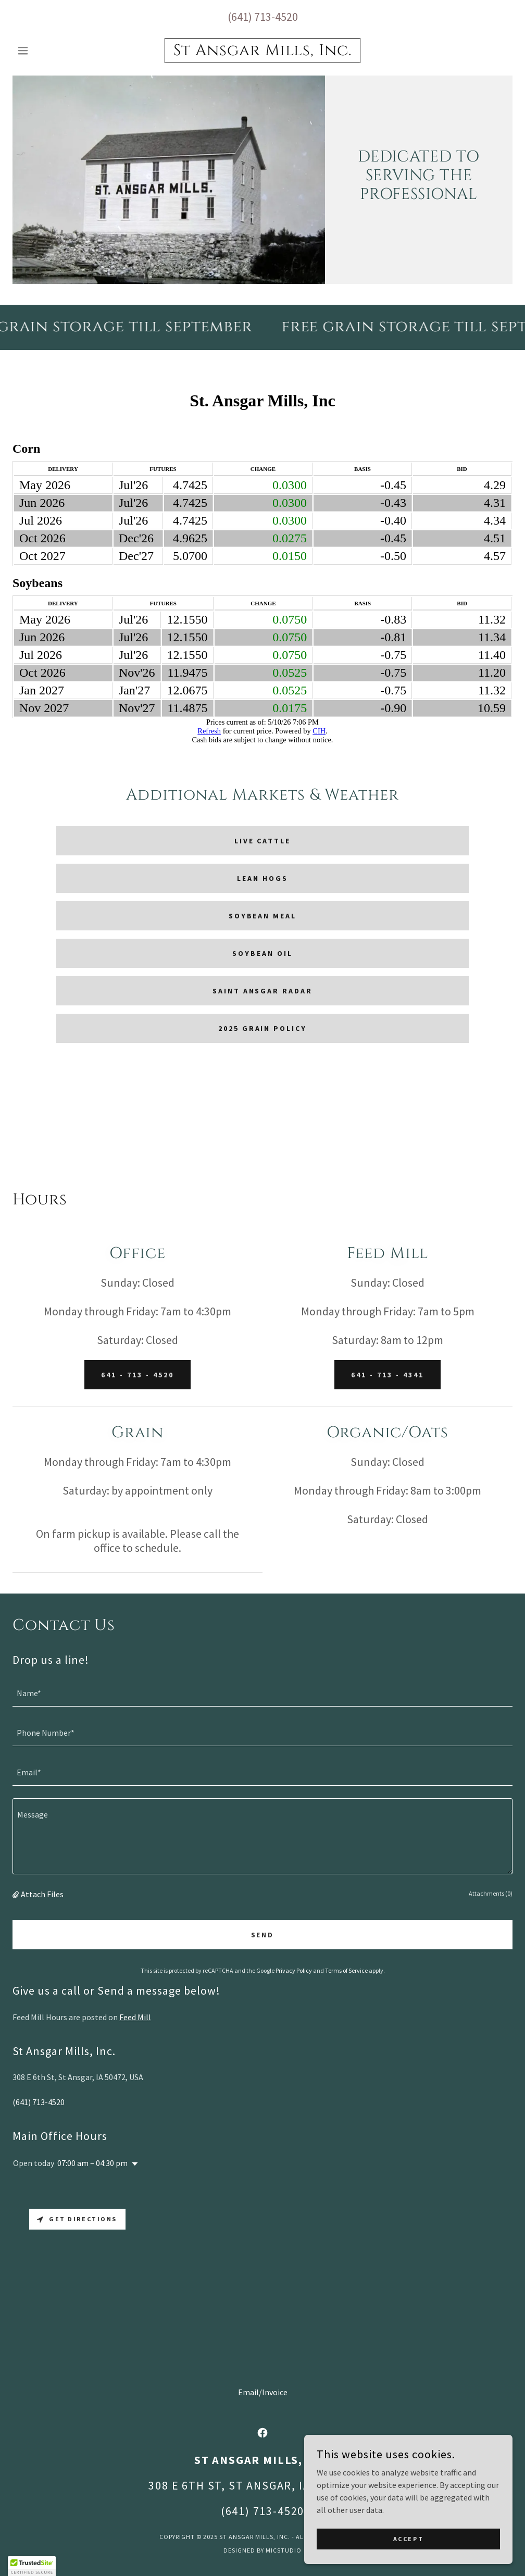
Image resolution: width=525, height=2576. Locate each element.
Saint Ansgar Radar (263, 990)
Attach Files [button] (42, 1894)
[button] (50, 50)
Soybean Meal (263, 915)
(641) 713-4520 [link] (263, 16)
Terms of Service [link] (346, 1970)
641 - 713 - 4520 (137, 1374)
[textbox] (262, 1693)
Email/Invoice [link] (263, 2392)
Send (262, 1934)
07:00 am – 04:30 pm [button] (92, 2163)
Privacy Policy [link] (294, 1970)
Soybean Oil (262, 953)
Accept (408, 2539)
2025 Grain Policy (262, 1028)
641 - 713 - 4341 (387, 1374)
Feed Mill (135, 2017)
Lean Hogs (262, 878)
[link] (263, 52)
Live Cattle (262, 840)
